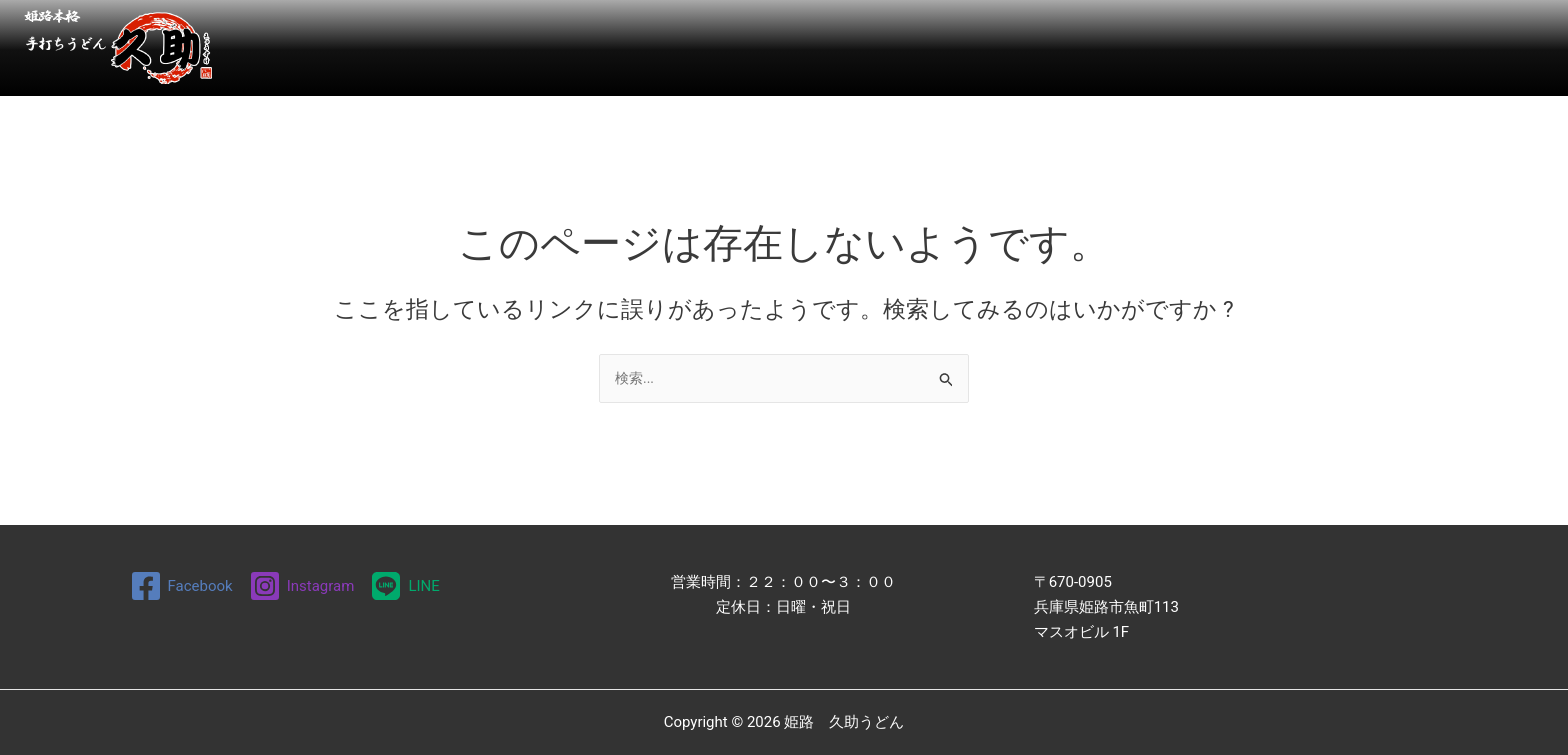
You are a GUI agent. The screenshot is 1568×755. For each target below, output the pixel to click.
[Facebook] (181, 586)
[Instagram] (302, 586)
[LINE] (404, 586)
